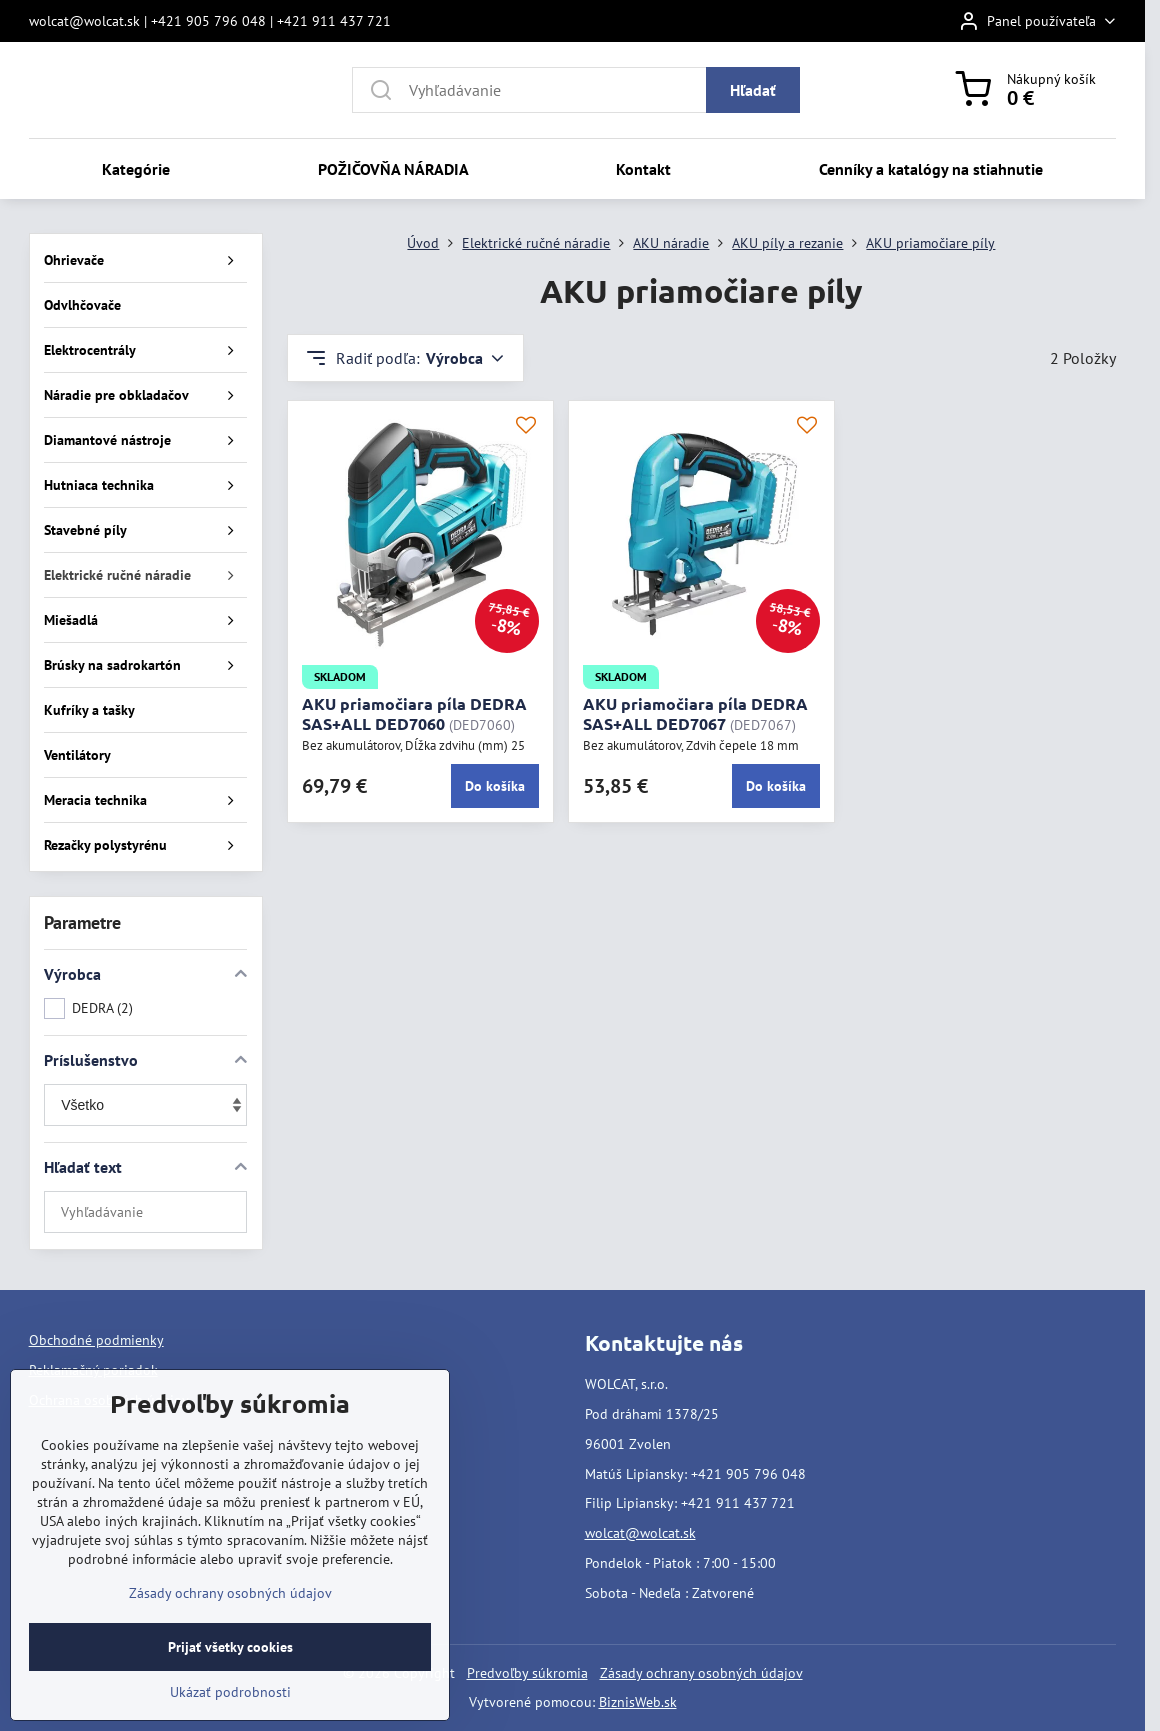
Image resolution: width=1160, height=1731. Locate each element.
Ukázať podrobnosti (230, 1719)
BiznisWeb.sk (638, 1702)
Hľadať (753, 90)
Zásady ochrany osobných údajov (701, 1673)
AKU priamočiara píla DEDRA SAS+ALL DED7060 (414, 713)
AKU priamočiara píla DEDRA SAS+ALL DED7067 (695, 713)
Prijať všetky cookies (230, 1674)
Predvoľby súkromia (527, 1673)
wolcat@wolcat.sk (640, 1533)
